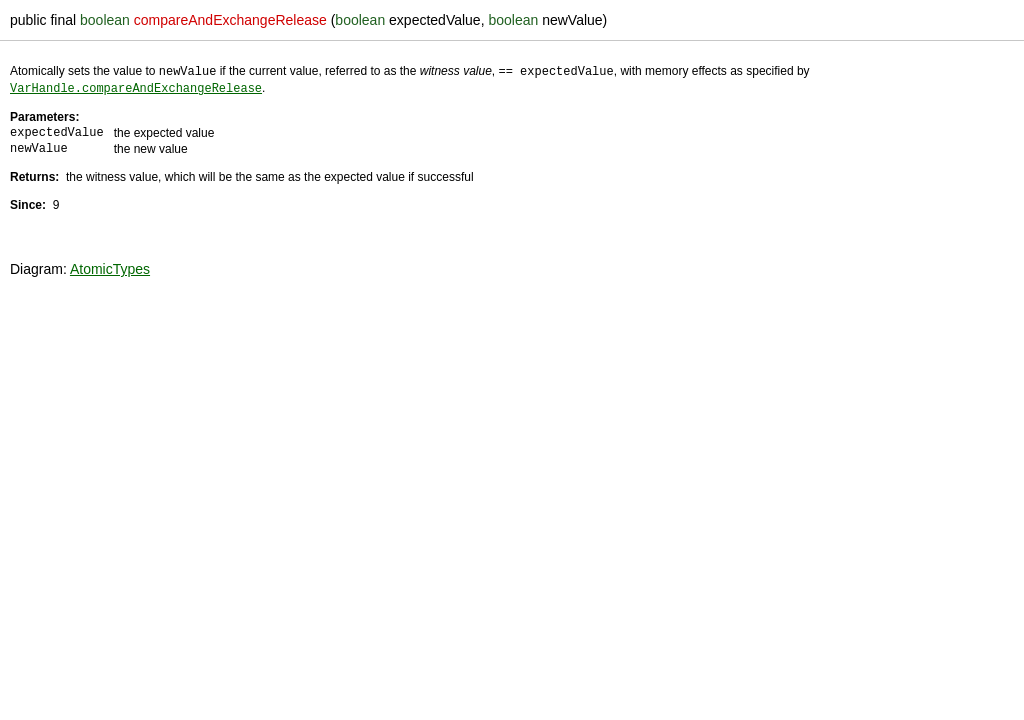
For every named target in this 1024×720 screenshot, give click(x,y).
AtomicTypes (110, 267)
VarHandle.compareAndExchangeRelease (136, 86)
